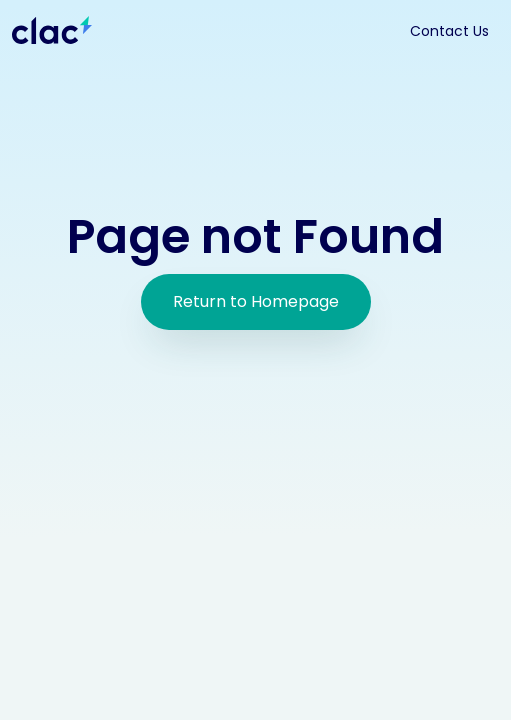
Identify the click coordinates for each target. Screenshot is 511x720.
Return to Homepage (256, 301)
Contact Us (449, 31)
